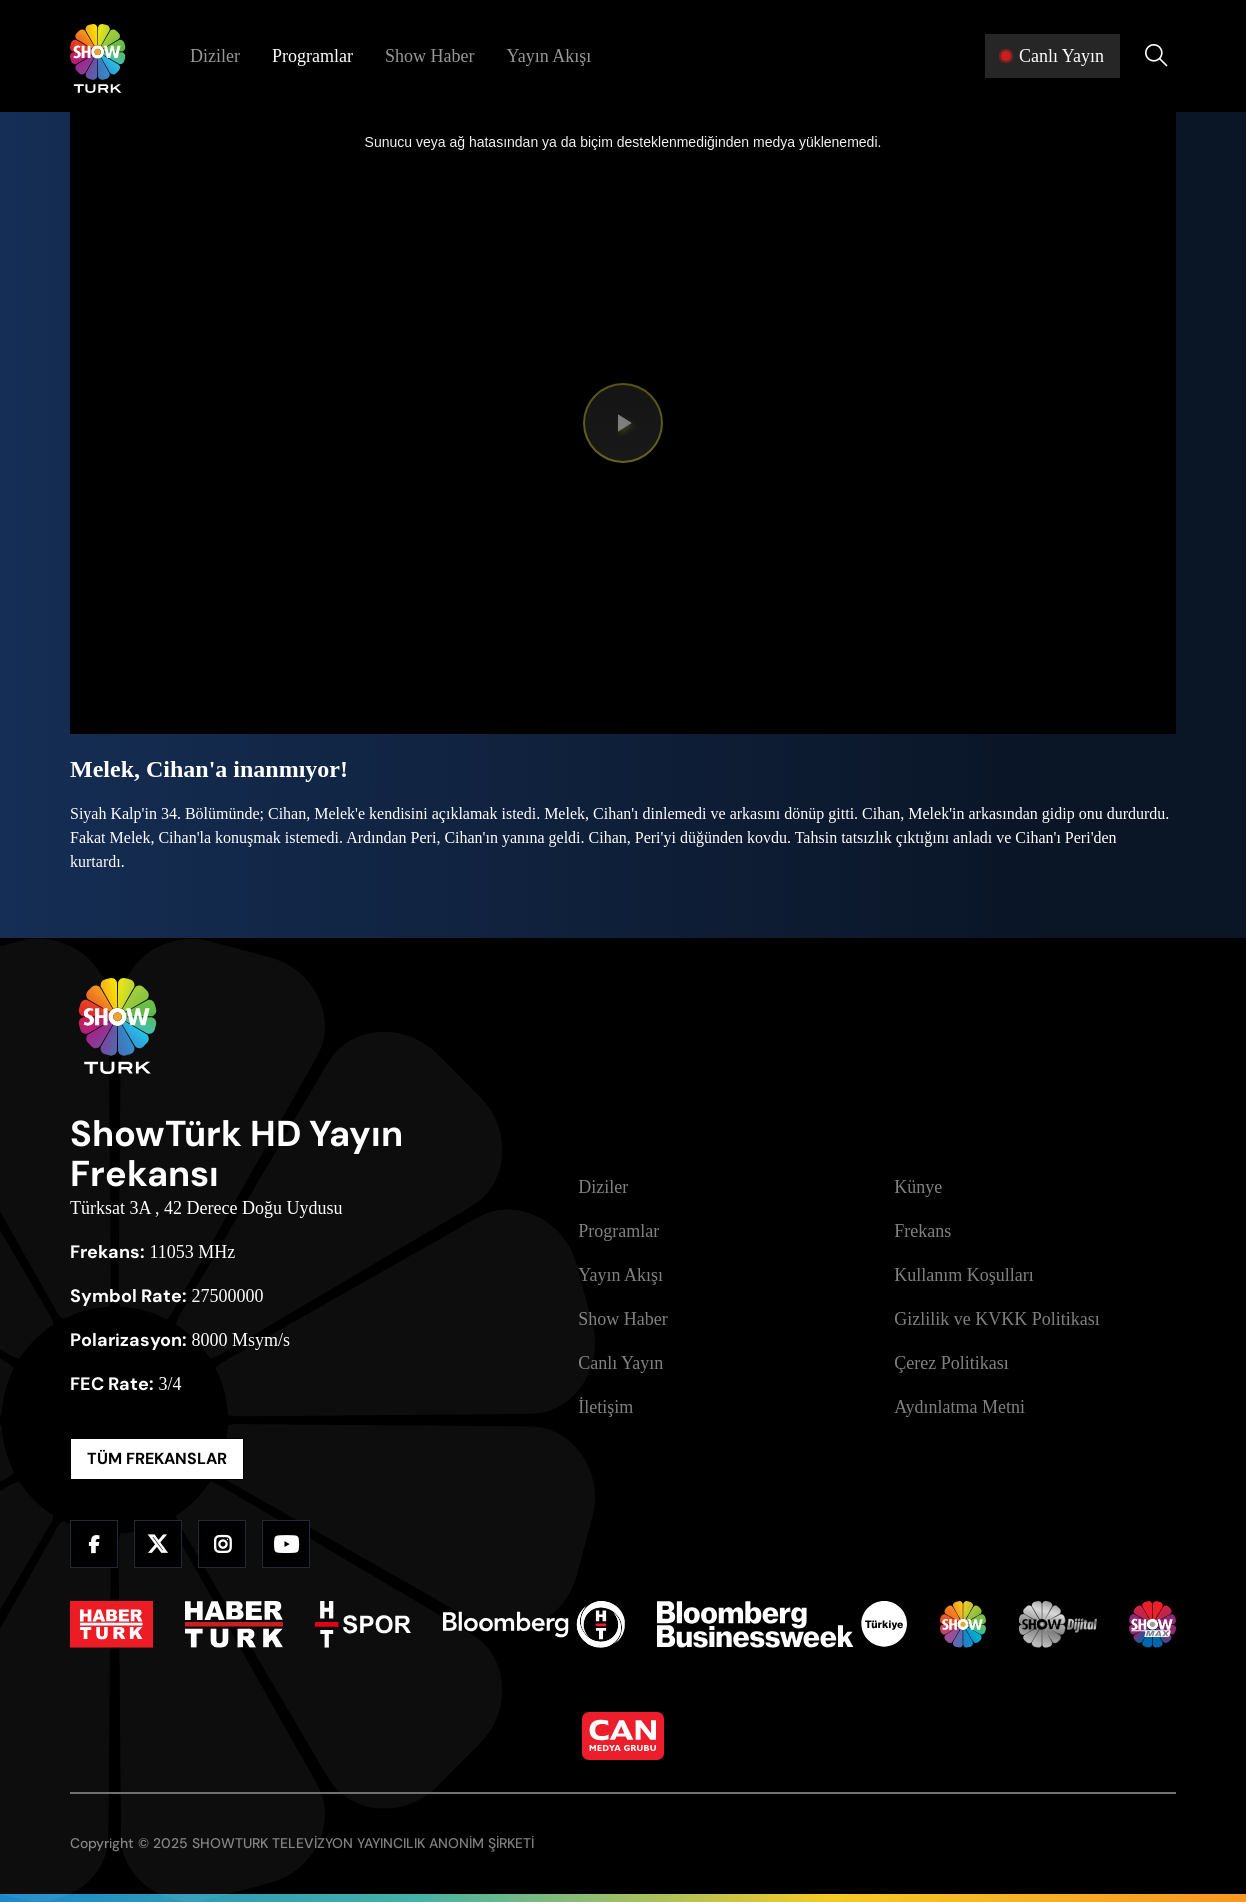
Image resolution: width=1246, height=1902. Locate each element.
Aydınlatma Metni (959, 1407)
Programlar (312, 56)
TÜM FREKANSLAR (157, 1458)
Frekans (922, 1231)
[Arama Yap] (1156, 56)
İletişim (605, 1407)
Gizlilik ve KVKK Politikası (997, 1319)
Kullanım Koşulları (963, 1275)
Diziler (215, 56)
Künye (918, 1187)
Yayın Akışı (548, 56)
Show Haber (429, 56)
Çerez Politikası (951, 1363)
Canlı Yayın (620, 1363)
